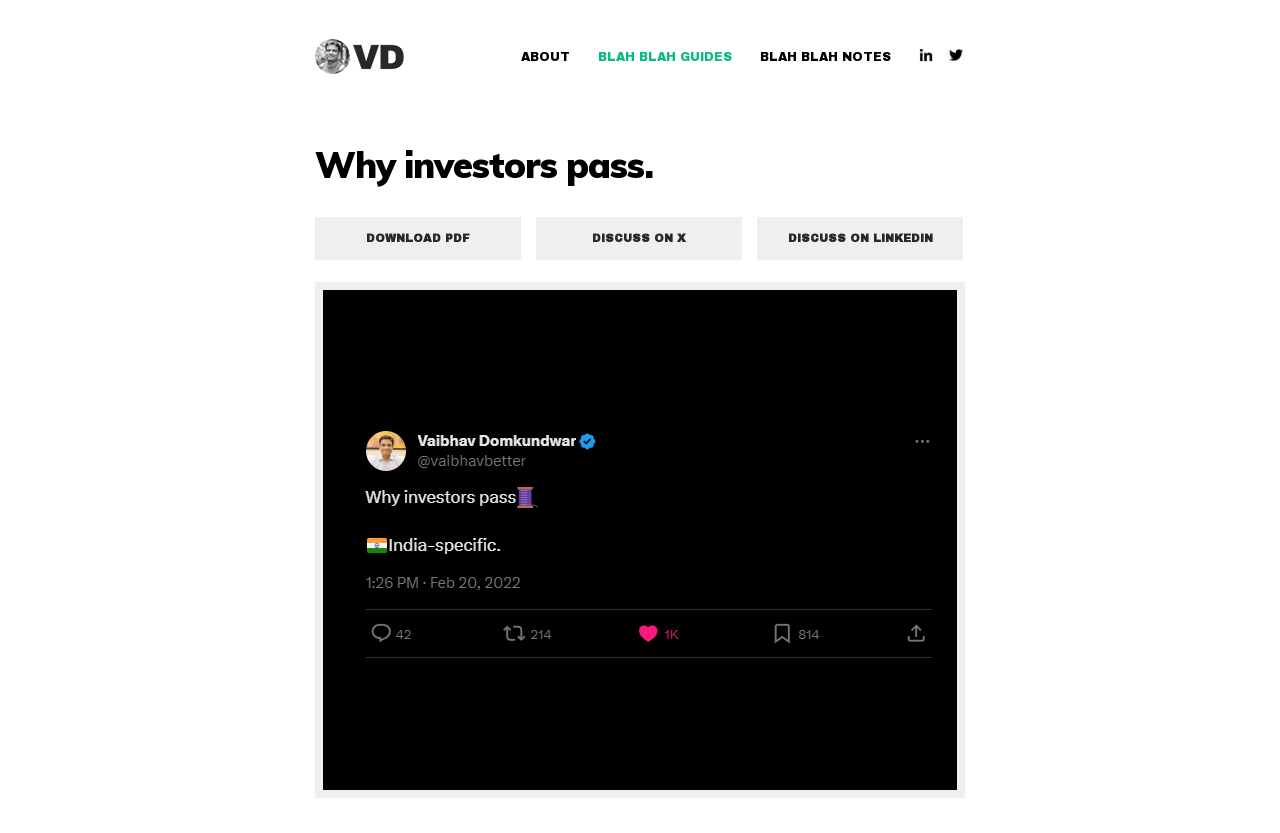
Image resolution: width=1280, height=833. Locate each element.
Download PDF (418, 238)
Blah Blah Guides (665, 57)
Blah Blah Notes (825, 57)
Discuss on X (639, 238)
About (545, 57)
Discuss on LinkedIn (860, 238)
